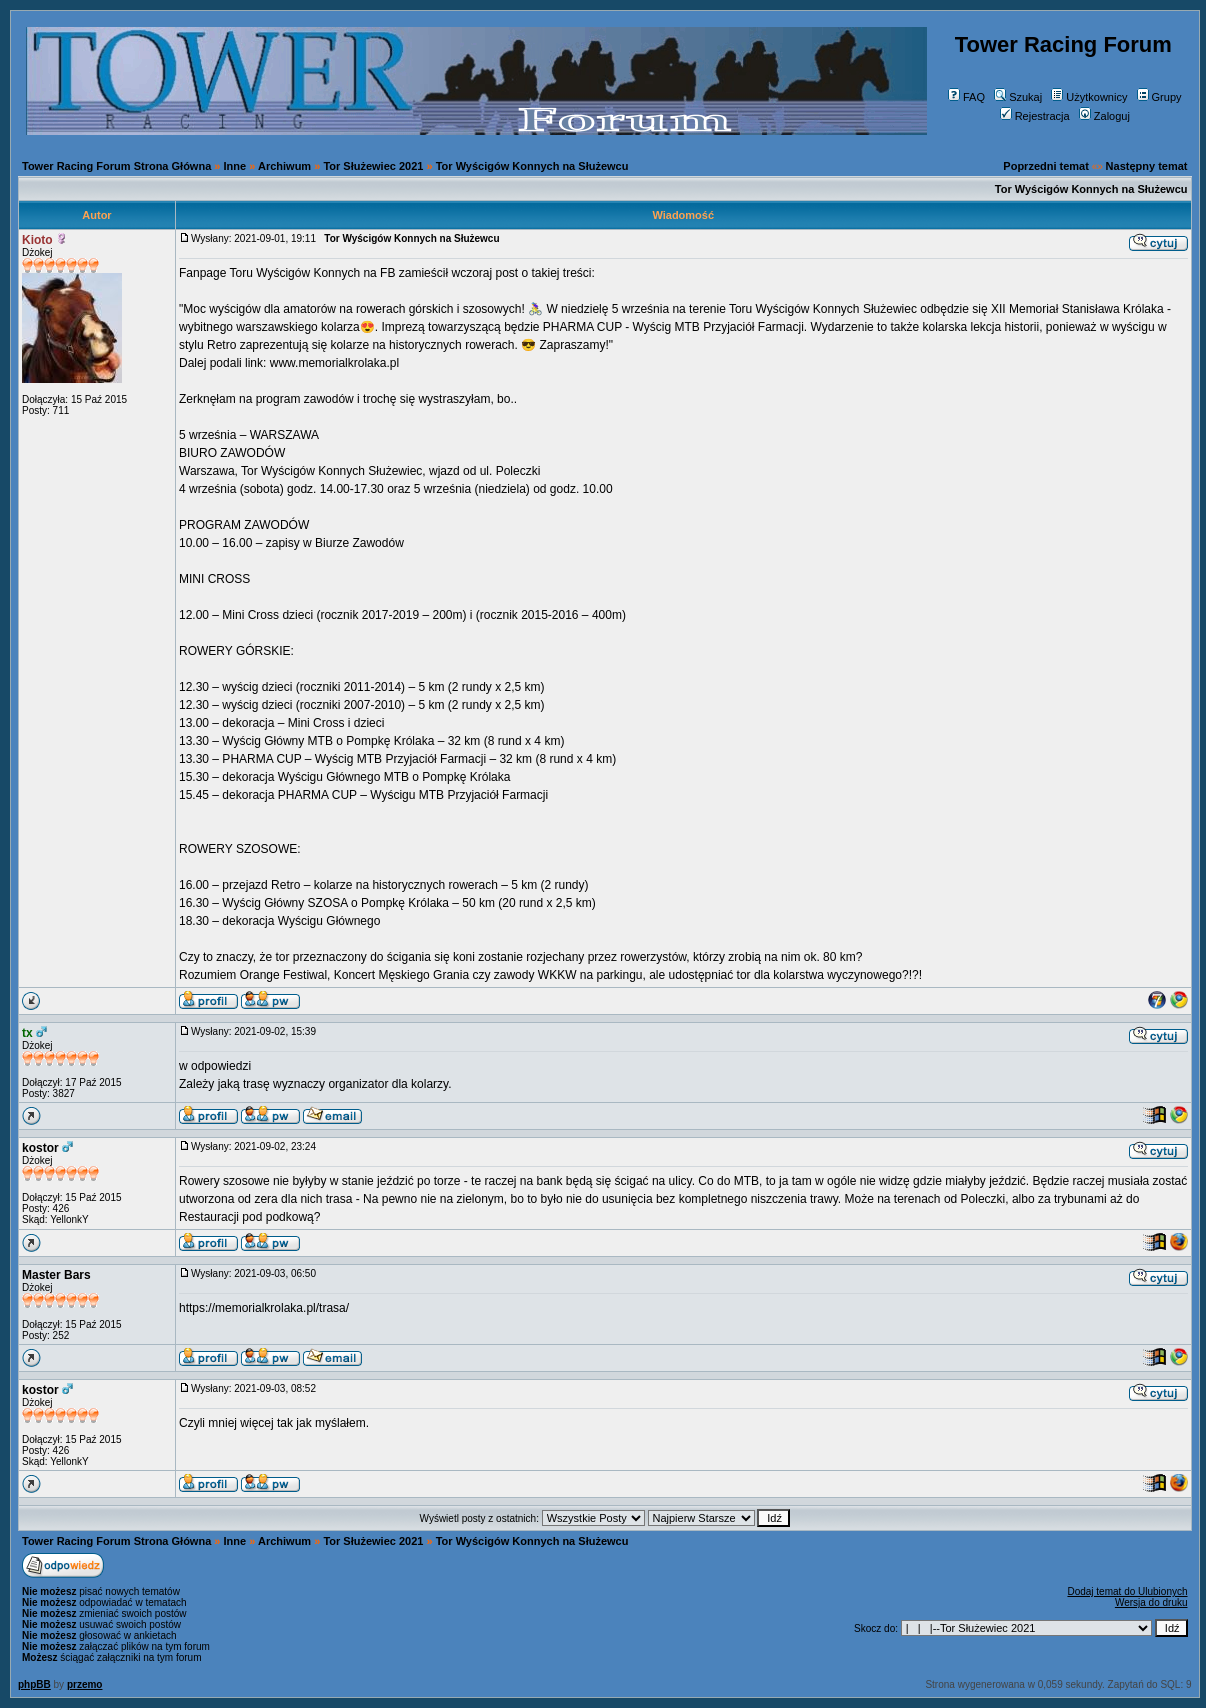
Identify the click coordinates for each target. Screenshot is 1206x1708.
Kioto (37, 240)
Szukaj (1018, 97)
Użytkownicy (1089, 97)
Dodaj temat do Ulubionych (1127, 1591)
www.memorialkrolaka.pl (334, 363)
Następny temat (1147, 166)
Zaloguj (1104, 116)
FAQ (966, 97)
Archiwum (284, 166)
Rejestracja (1035, 116)
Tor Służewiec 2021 (373, 166)
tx (27, 1033)
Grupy (1159, 97)
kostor (40, 1148)
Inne (235, 166)
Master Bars (56, 1275)
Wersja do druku (1151, 1602)
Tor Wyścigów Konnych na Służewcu (532, 166)
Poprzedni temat (1046, 166)
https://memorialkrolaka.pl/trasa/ (264, 1308)
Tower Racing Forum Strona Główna (116, 166)
